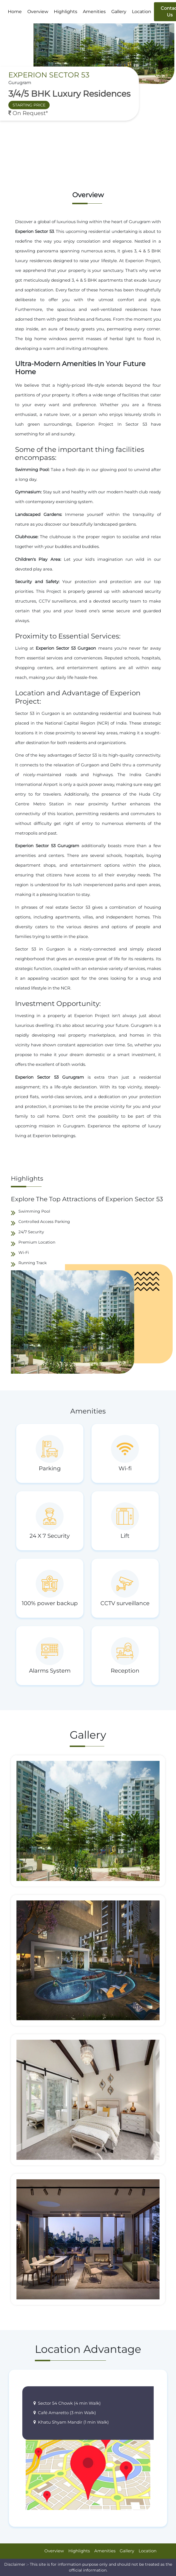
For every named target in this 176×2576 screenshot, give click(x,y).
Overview (37, 11)
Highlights (65, 11)
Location (141, 11)
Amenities (94, 11)
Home (15, 11)
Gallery (118, 11)
